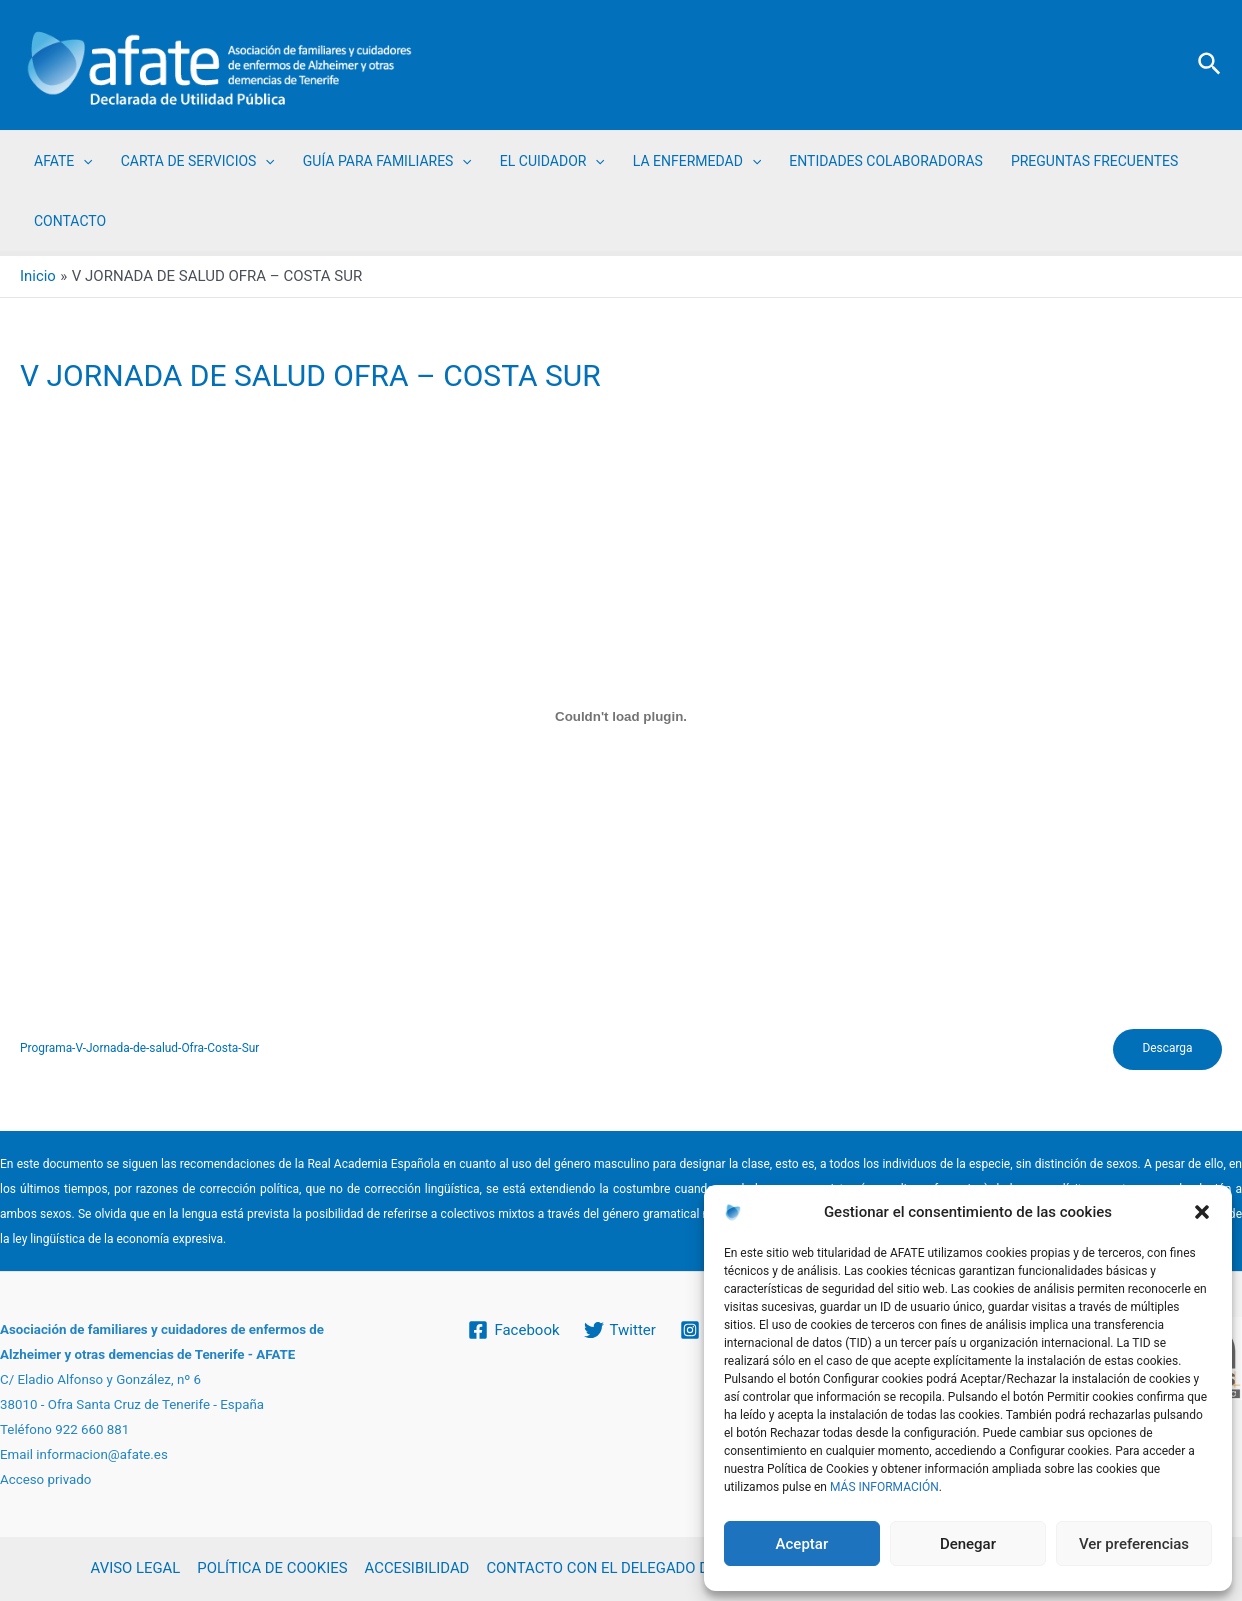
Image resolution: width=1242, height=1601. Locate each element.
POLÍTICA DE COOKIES (271, 1569)
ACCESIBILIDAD (415, 1569)
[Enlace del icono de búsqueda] (1210, 65)
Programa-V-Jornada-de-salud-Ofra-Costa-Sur (140, 1050)
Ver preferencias (1134, 1544)
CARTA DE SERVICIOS (198, 161)
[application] (83, 161)
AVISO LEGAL (136, 1569)
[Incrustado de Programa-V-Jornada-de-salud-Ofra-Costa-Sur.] (621, 717)
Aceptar (802, 1544)
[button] (1202, 1212)
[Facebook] (513, 1330)
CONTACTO (70, 221)
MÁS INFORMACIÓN (884, 1487)
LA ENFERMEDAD (697, 161)
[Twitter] (620, 1330)
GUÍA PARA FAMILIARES (387, 161)
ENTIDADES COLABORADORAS (886, 161)
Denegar (968, 1544)
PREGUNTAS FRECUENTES (1094, 161)
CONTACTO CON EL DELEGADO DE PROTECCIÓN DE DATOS (683, 1569)
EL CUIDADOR (552, 161)
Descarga (1167, 1050)
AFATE (63, 161)
